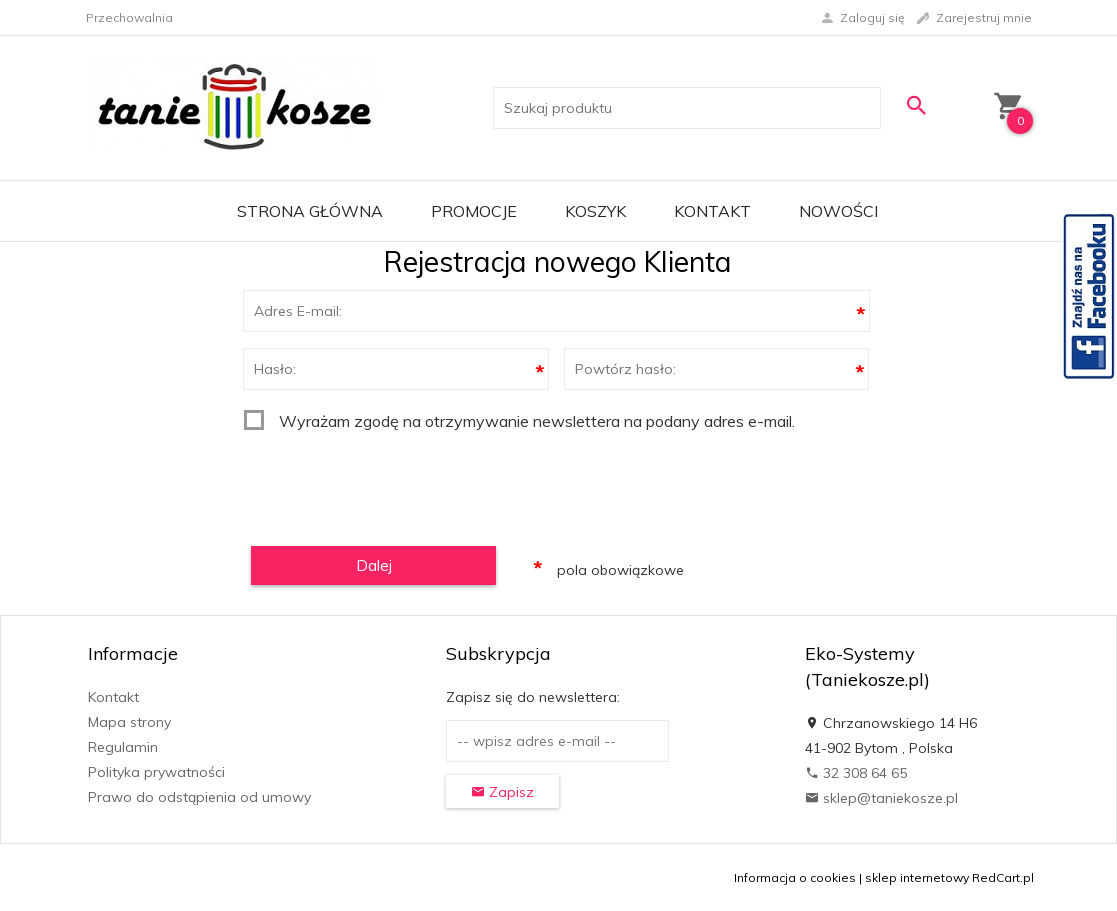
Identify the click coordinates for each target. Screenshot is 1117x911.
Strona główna (310, 211)
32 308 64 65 (856, 773)
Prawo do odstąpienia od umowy (199, 797)
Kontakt (712, 211)
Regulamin (123, 747)
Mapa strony (129, 722)
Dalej (374, 565)
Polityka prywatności (156, 772)
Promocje (474, 211)
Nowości (838, 211)
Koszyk (595, 211)
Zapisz (502, 792)
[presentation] (396, 482)
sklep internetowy (917, 877)
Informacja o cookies (795, 877)
